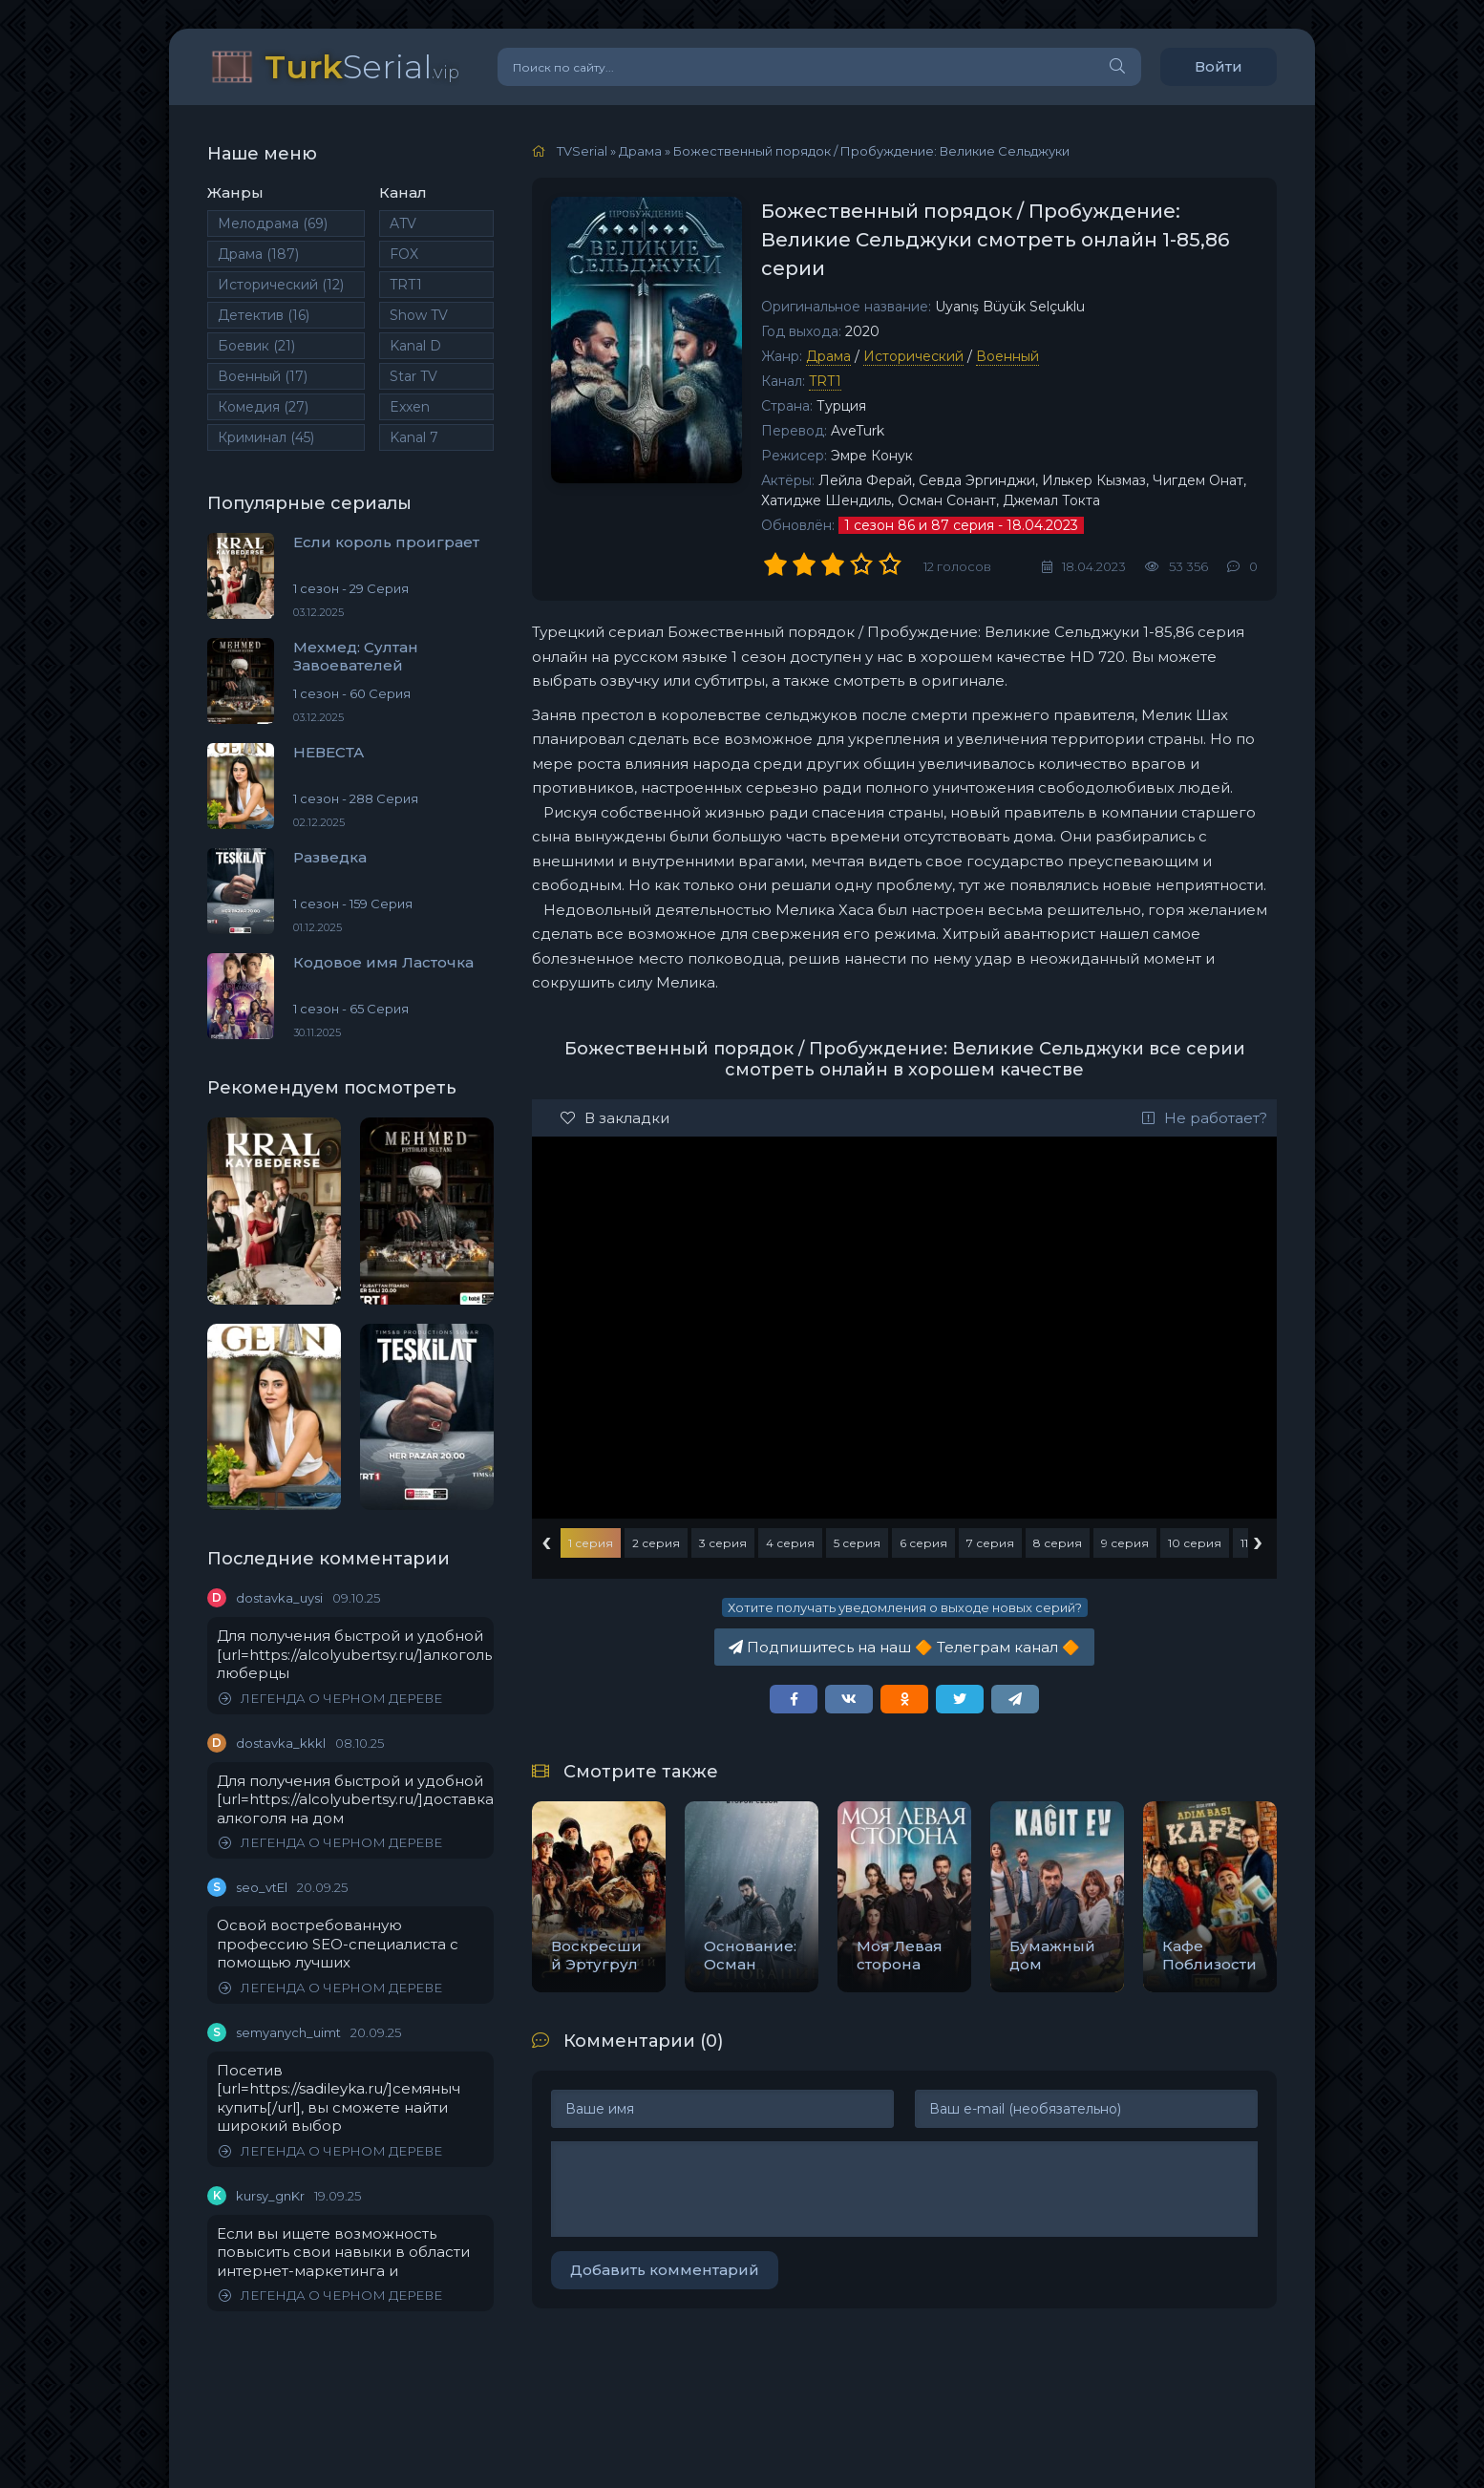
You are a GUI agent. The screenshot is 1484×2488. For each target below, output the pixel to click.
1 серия (590, 1543)
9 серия (1125, 1543)
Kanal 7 (414, 437)
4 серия (790, 1543)
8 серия (1057, 1543)
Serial (362, 66)
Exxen (410, 406)
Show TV (419, 315)
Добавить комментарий (664, 2270)
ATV (403, 223)
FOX (404, 254)
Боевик (256, 345)
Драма (258, 254)
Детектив (263, 315)
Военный (262, 376)
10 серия (1194, 1543)
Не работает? (1204, 1118)
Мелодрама (273, 223)
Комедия (263, 406)
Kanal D (415, 345)
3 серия (723, 1543)
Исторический (281, 284)
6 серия (923, 1543)
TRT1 (406, 284)
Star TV (413, 376)
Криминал (266, 437)
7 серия (990, 1543)
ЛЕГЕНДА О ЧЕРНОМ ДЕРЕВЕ (330, 1698)
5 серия (857, 1543)
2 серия (656, 1543)
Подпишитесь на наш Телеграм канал (904, 1647)
